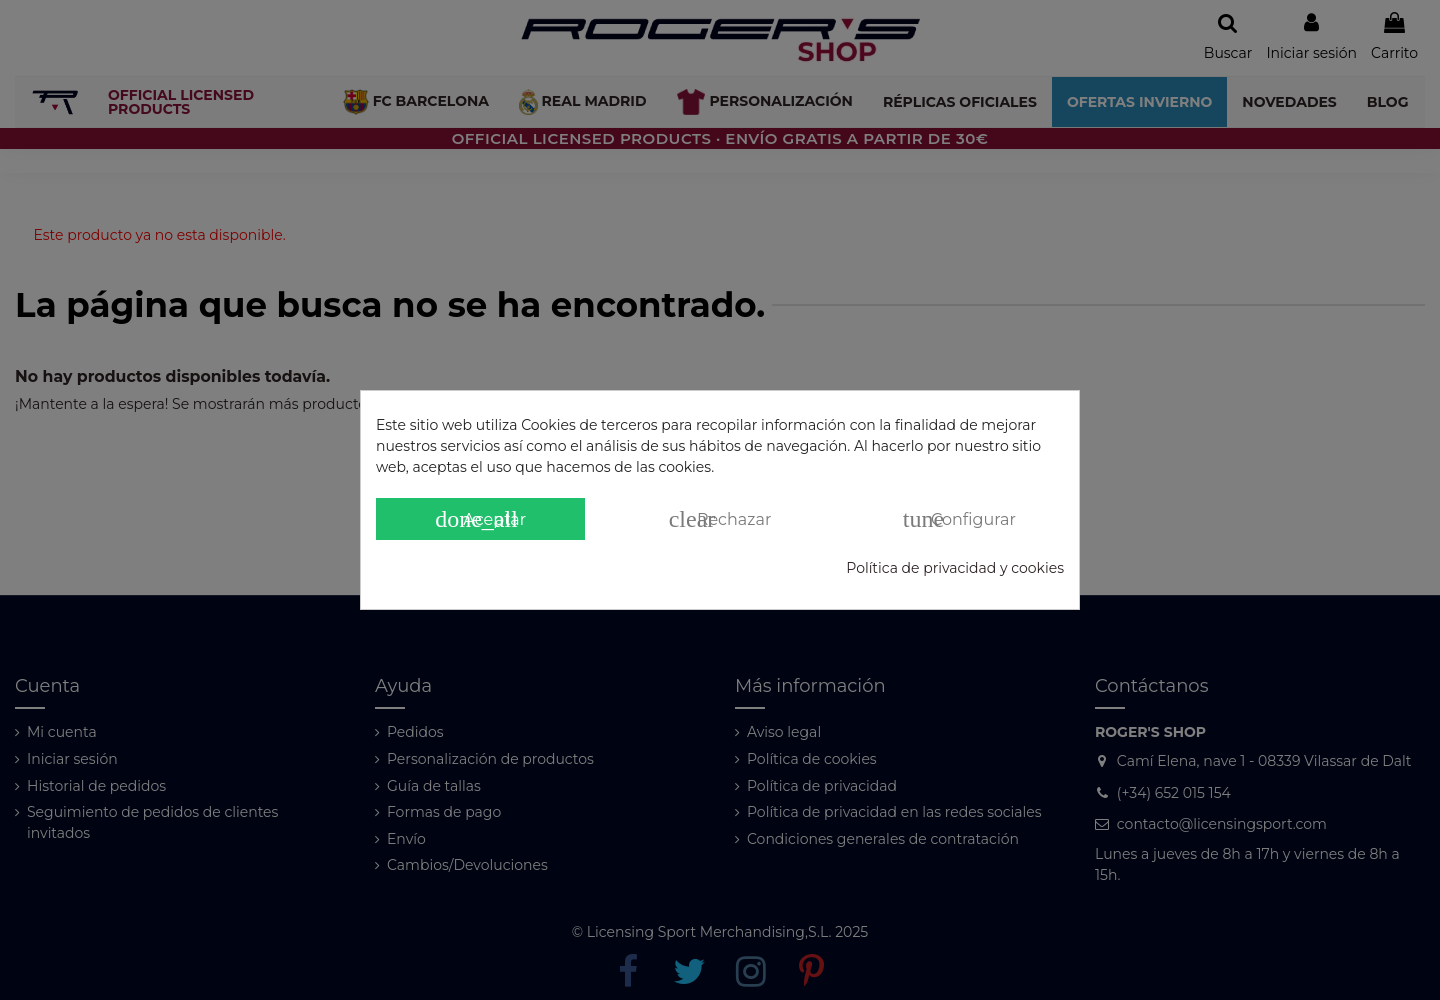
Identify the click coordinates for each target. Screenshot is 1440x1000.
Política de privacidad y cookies (955, 568)
